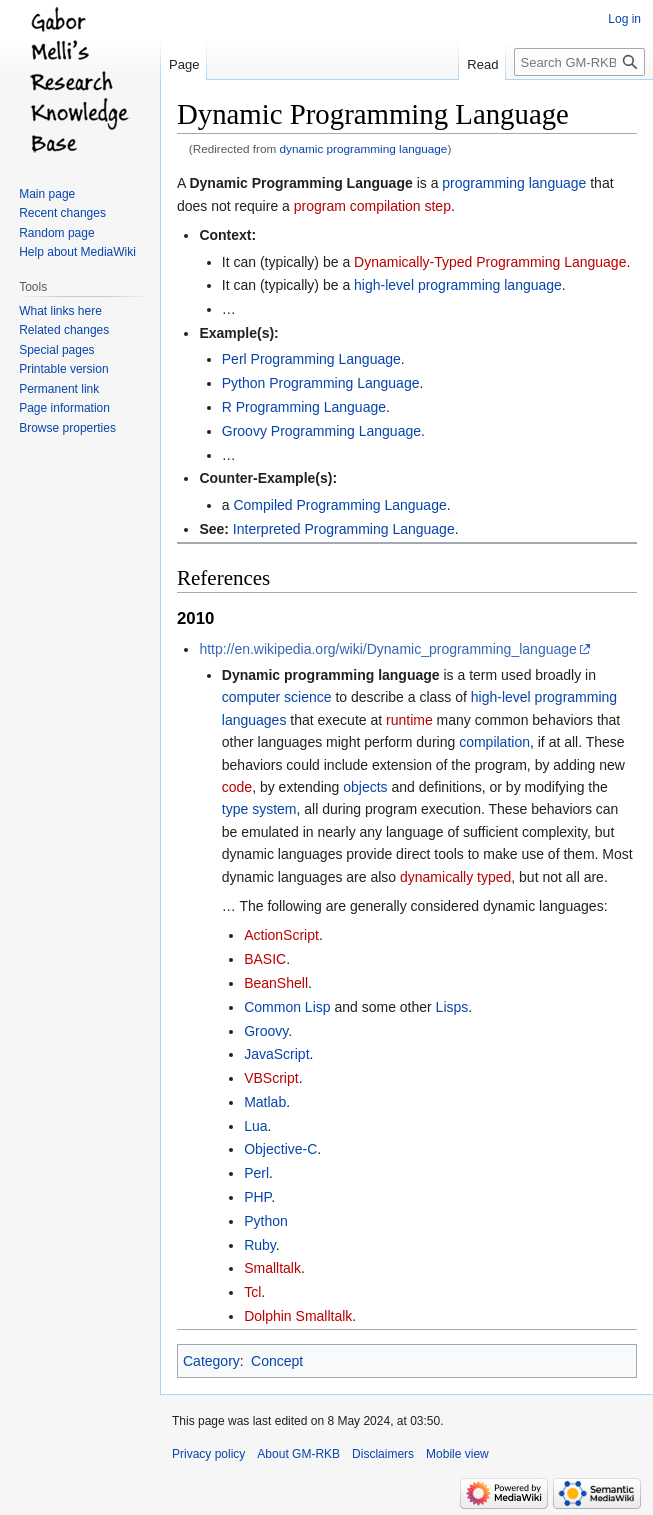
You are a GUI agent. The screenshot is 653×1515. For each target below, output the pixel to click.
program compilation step (372, 206)
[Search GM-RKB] (579, 62)
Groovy (266, 1031)
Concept (277, 1361)
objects (365, 787)
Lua (255, 1126)
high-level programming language (458, 285)
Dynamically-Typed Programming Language (490, 262)
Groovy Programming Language (321, 431)
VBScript (271, 1078)
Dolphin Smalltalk (298, 1316)
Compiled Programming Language (339, 505)
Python (266, 1221)
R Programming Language (304, 407)
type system (259, 809)
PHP (257, 1197)
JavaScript (276, 1054)
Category (211, 1361)
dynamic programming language (364, 148)
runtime (409, 720)
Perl (256, 1173)
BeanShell (276, 983)
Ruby (260, 1245)
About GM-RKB (298, 1454)
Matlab (265, 1102)
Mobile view (457, 1454)
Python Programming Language (321, 383)
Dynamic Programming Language (300, 183)
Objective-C (280, 1149)
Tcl (252, 1292)
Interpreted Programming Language (344, 529)
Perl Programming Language (311, 359)
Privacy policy (208, 1454)
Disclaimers (383, 1454)
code (237, 787)
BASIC (265, 959)
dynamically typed (455, 877)
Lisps (452, 1007)
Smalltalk (272, 1268)
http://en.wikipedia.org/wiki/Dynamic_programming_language (387, 649)
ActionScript (281, 935)
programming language (514, 183)
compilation (494, 742)
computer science (277, 697)
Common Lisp (287, 1007)
